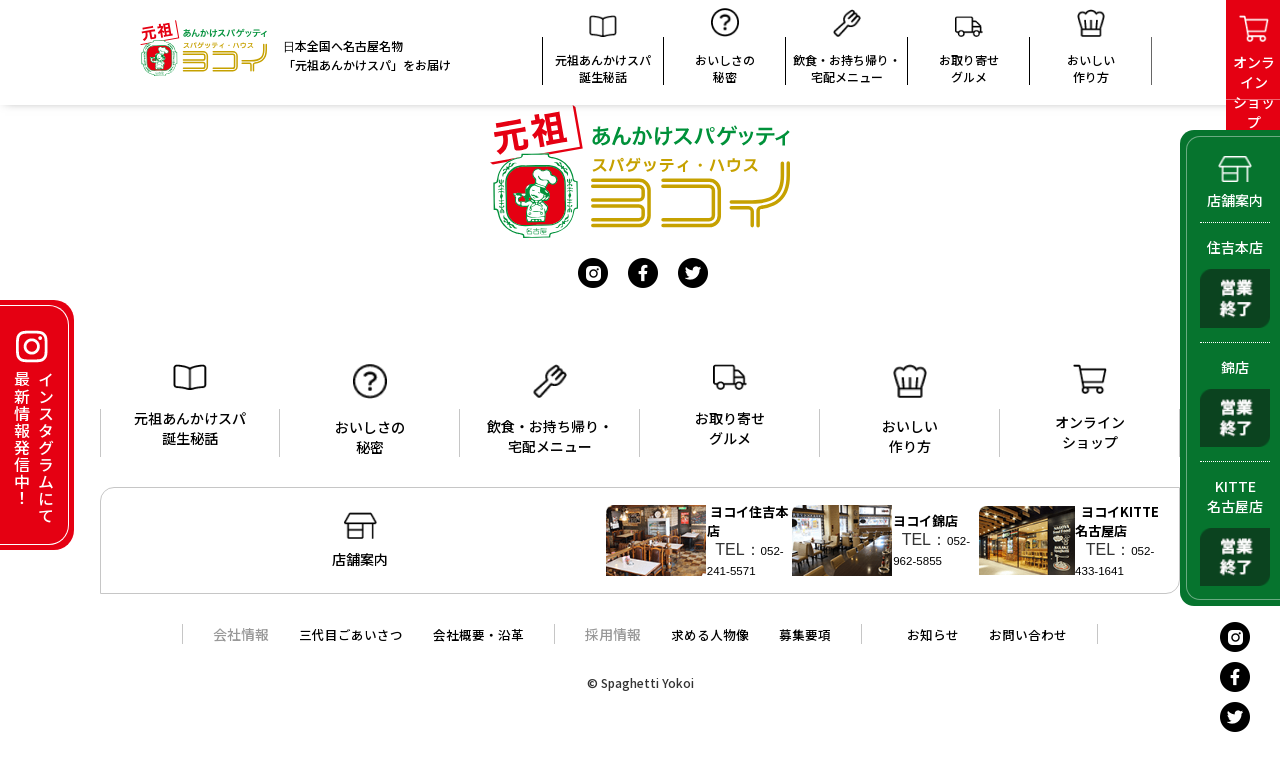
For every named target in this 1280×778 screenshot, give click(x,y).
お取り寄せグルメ (969, 55)
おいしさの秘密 (725, 52)
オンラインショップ (1090, 408)
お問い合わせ (1043, 646)
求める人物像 (711, 646)
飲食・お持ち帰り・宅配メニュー (847, 53)
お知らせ (943, 646)
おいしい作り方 (910, 410)
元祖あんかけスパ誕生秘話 (603, 56)
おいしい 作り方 (1091, 53)
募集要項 (811, 646)
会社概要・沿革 (473, 646)
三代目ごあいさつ (338, 646)
